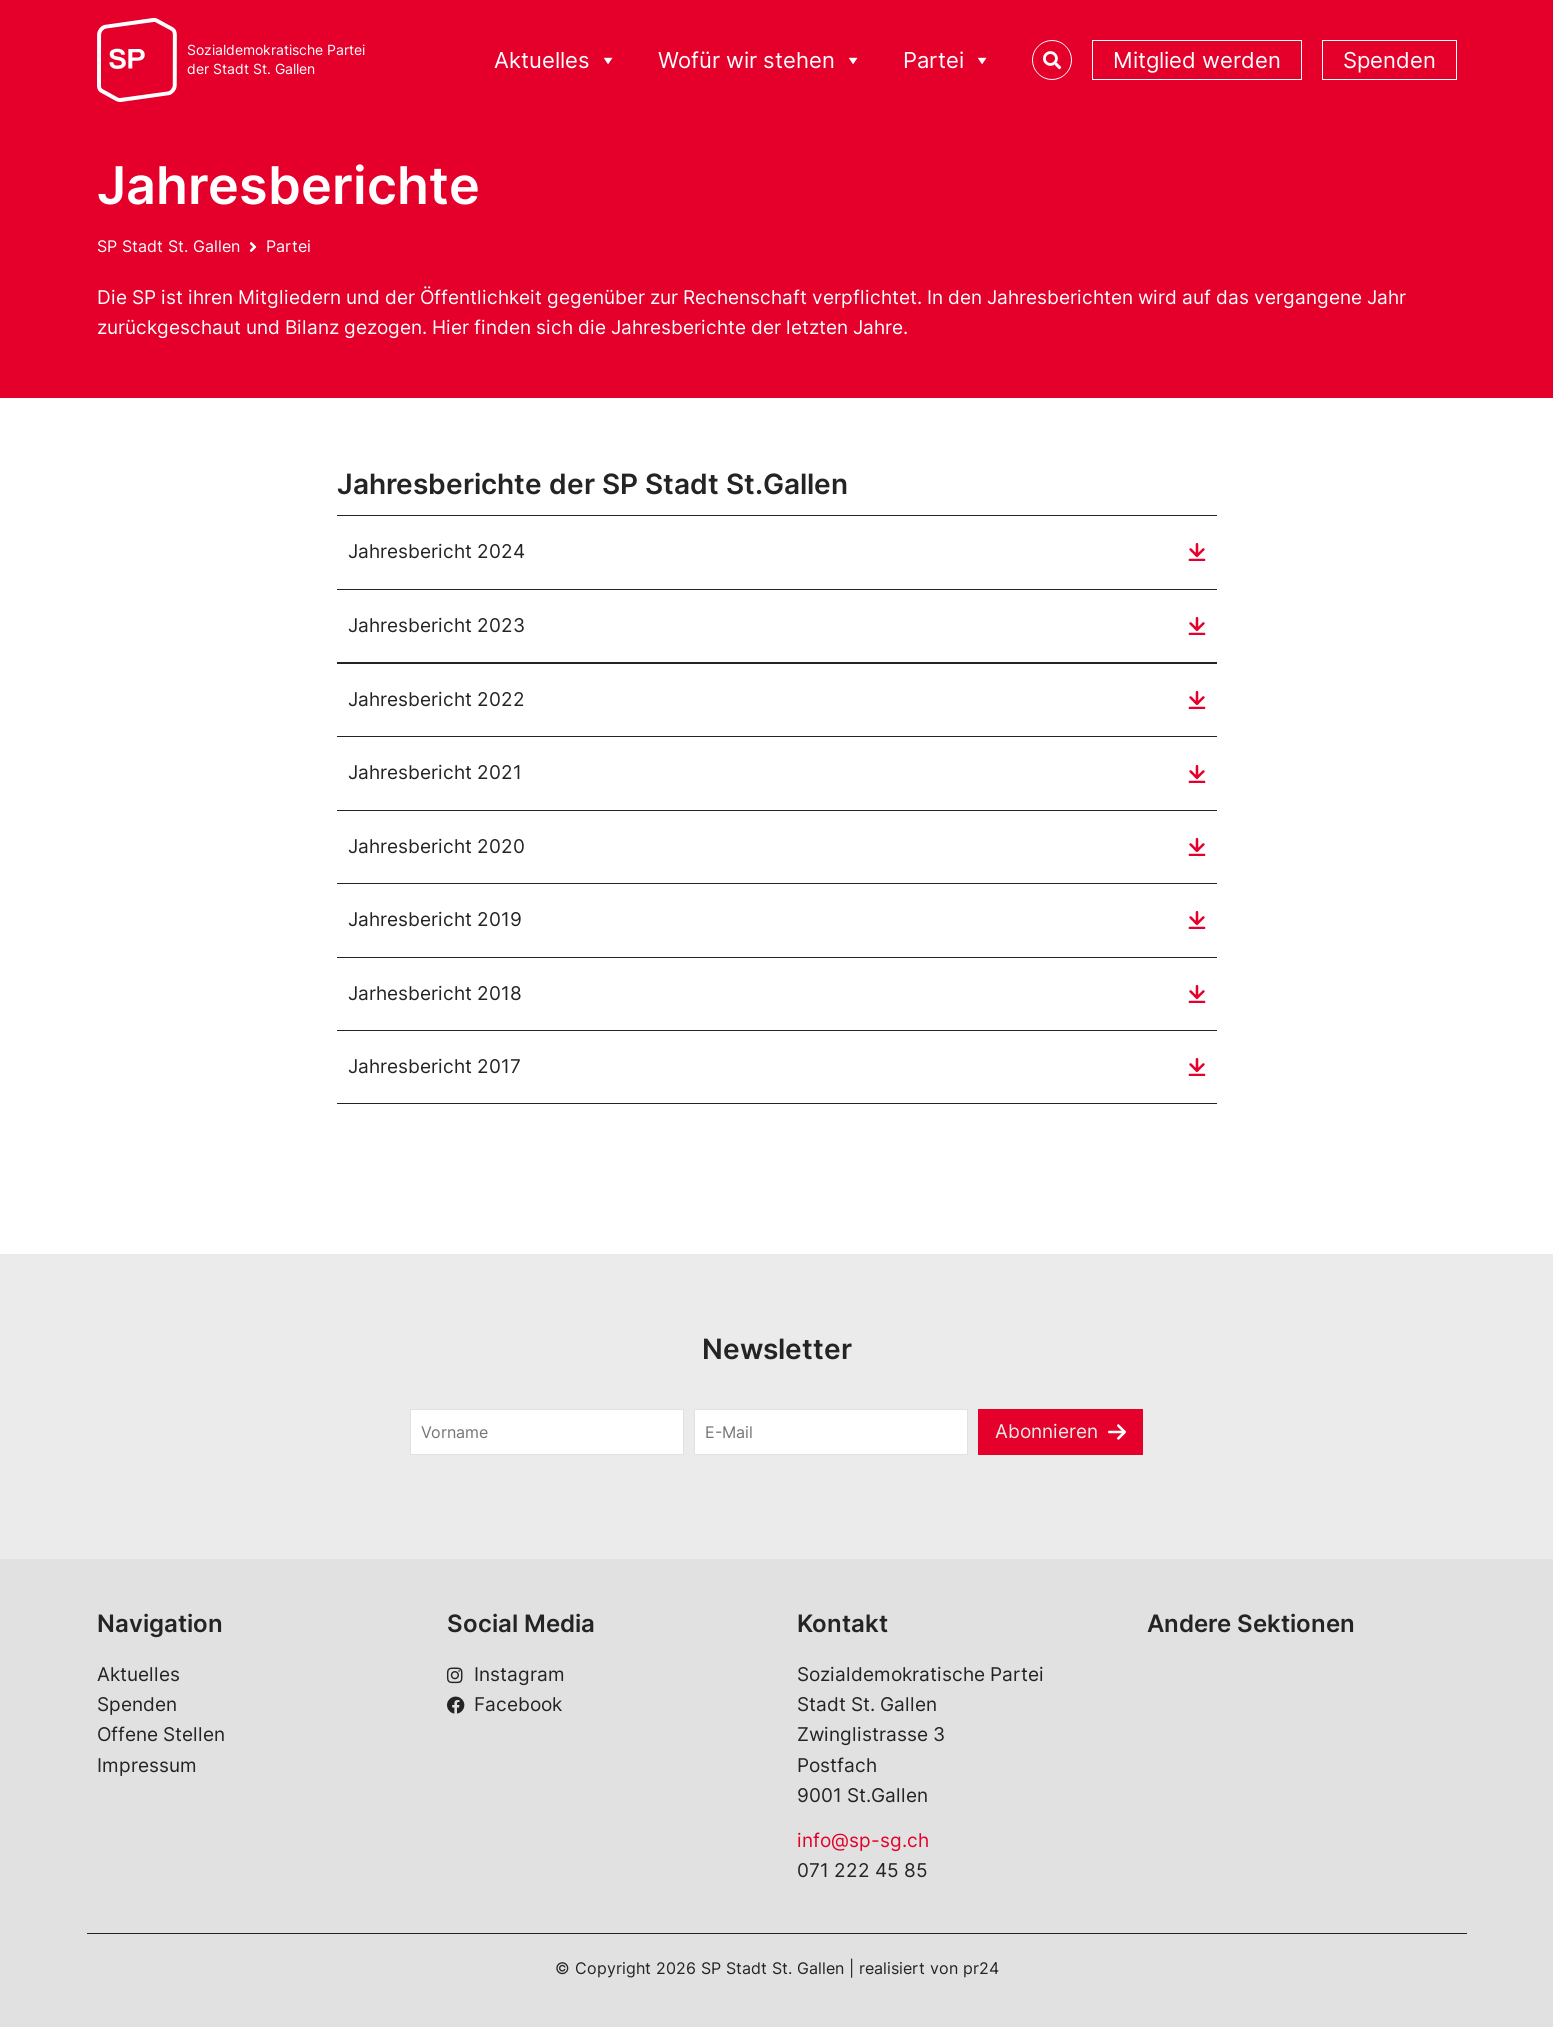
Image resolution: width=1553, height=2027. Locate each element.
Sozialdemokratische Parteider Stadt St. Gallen (276, 59)
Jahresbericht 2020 (436, 846)
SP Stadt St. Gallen (168, 246)
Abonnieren (1046, 1431)
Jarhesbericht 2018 (435, 993)
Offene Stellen (161, 1734)
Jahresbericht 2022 (436, 699)
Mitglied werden (1197, 60)
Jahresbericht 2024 (436, 551)
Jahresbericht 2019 (435, 919)
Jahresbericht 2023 (436, 625)
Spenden (1389, 60)
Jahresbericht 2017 (434, 1066)
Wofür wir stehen (760, 60)
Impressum (147, 1765)
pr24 (981, 1968)
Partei (947, 60)
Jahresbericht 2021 (435, 772)
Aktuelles (556, 60)
